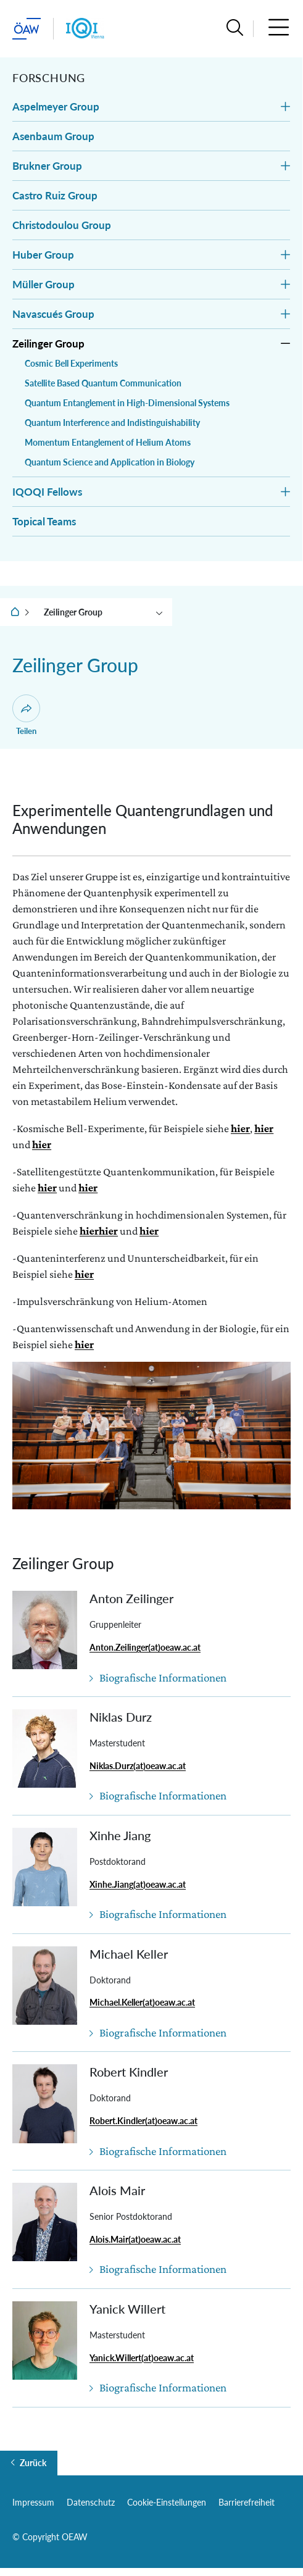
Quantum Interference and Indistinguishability (112, 422)
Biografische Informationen (162, 1677)
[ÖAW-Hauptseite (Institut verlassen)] (26, 29)
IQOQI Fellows (47, 491)
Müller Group (43, 284)
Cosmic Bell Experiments (71, 363)
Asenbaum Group (53, 136)
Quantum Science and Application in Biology (109, 462)
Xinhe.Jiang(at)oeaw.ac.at (137, 1884)
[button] (234, 28)
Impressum (33, 2502)
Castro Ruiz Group (55, 195)
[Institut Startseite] (85, 29)
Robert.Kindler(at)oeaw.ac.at (143, 2120)
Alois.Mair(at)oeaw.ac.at (135, 2239)
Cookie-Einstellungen (166, 2502)
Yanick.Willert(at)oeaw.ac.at (141, 2358)
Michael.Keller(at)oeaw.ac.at (142, 2002)
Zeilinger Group (48, 343)
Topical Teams (44, 521)
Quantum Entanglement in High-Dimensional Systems (127, 403)
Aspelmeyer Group (55, 106)
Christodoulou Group (61, 225)
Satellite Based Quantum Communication (103, 383)
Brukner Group (47, 165)
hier (240, 1128)
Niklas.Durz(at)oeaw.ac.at (137, 1766)
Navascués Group (53, 313)
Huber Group (43, 254)
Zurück (33, 2463)
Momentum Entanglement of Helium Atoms (108, 442)
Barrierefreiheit (246, 2502)
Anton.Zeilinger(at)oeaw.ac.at (145, 1647)
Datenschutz (91, 2502)
